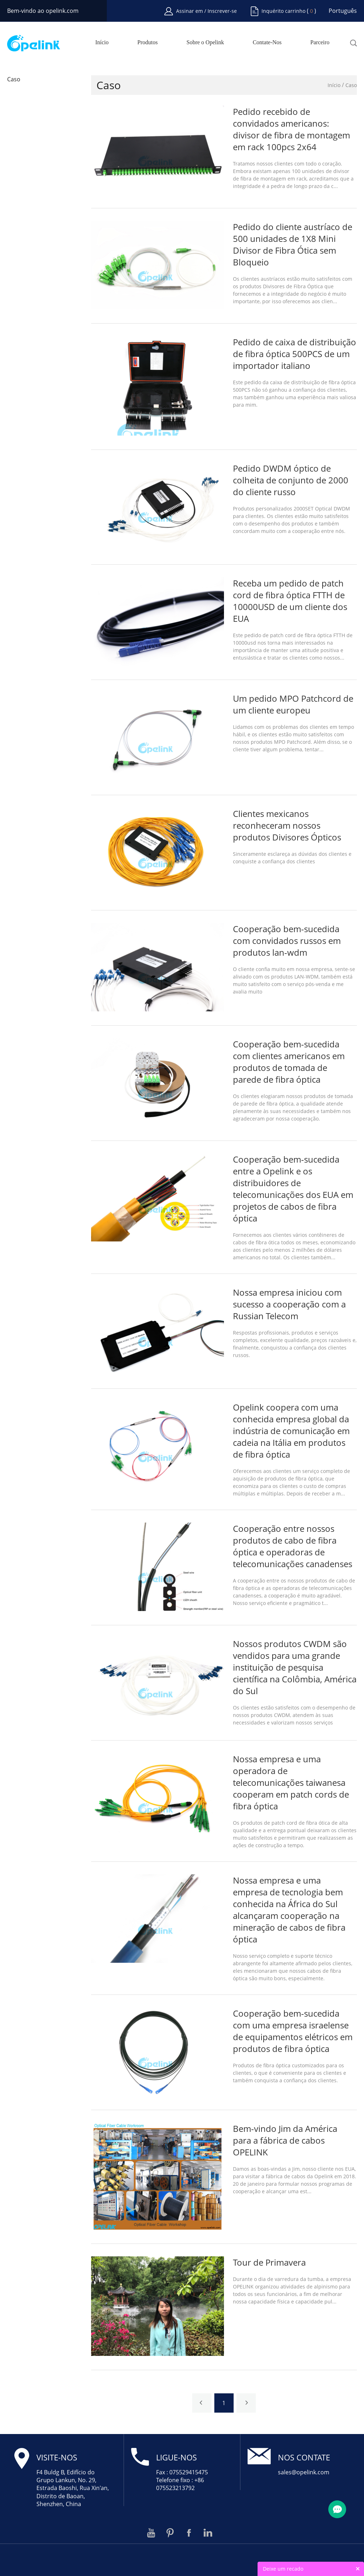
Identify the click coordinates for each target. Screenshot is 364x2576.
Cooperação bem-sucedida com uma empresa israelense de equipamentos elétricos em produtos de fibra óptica (293, 2030)
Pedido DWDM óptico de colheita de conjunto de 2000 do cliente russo (290, 480)
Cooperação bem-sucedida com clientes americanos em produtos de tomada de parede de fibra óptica (289, 1061)
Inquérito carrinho (283, 10)
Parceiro (319, 42)
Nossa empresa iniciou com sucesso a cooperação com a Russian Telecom (289, 1304)
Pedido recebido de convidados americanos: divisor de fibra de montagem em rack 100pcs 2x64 (291, 129)
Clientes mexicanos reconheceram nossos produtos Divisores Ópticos (287, 825)
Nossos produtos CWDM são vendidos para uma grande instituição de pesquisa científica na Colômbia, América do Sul (294, 1667)
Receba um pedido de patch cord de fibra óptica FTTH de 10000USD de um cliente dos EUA (290, 600)
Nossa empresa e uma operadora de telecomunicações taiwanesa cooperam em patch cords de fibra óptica (291, 1782)
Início (102, 42)
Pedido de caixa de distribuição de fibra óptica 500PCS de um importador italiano (294, 353)
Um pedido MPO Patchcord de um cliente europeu (293, 704)
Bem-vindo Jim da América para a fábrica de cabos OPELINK (285, 2140)
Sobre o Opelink (205, 42)
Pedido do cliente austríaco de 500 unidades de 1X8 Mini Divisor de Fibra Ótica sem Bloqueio (292, 244)
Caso (13, 79)
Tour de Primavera (269, 2262)
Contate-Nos (267, 42)
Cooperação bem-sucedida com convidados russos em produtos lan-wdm (287, 940)
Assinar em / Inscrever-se (206, 10)
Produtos (148, 42)
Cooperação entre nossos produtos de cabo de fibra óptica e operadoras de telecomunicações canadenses (292, 1546)
